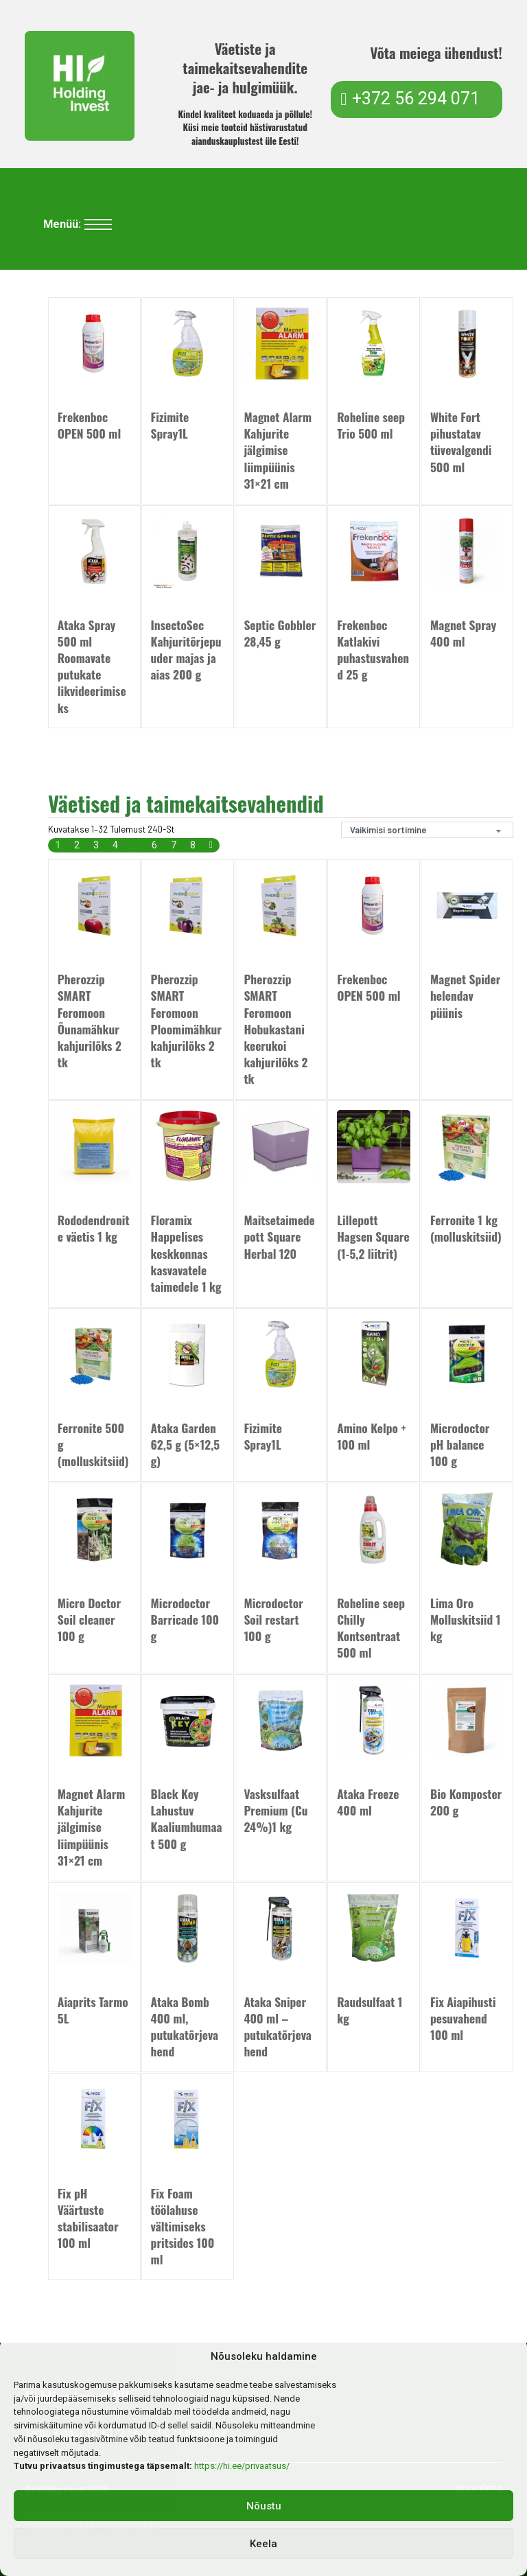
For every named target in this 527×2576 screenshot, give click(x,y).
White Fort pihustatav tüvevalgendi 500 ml (460, 441)
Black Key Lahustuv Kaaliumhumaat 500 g (186, 1819)
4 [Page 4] (115, 845)
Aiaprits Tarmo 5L (93, 2010)
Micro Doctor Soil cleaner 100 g (89, 1619)
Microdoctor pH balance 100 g (459, 1444)
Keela (263, 2544)
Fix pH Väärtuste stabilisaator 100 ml (88, 2218)
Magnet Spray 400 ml (463, 633)
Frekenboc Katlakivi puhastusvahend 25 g (373, 649)
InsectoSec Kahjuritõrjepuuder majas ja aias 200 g (186, 649)
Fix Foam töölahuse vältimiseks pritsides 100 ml (183, 2226)
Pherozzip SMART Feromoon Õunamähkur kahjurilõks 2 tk (89, 1021)
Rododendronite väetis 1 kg (94, 1228)
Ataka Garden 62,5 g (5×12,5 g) (185, 1444)
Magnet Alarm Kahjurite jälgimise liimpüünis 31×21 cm (278, 449)
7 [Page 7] (173, 845)
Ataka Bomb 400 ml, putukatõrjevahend (184, 2027)
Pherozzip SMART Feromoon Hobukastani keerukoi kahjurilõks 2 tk (275, 1029)
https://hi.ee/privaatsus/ (242, 2466)
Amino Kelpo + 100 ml (371, 1436)
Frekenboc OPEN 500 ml (89, 425)
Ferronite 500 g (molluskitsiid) (93, 1444)
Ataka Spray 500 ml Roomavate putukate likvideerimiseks (92, 666)
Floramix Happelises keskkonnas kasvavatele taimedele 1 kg (186, 1253)
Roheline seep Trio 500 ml (371, 425)
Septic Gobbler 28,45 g (280, 633)
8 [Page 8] (193, 845)
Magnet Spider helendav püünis (465, 996)
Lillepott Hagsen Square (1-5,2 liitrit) (373, 1236)
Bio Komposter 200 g (466, 1802)
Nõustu (263, 2506)
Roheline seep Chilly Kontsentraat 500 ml (371, 1628)
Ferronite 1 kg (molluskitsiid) (466, 1228)
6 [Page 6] (154, 845)
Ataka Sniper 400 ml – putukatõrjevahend (277, 2027)
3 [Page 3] (96, 845)
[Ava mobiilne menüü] (98, 224)
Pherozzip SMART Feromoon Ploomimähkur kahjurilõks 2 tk (186, 1021)
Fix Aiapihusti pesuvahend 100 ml (463, 2018)
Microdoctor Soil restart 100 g (273, 1619)
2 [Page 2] (77, 845)
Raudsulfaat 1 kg (369, 2010)
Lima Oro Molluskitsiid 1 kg (465, 1619)
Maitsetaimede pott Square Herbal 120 (279, 1236)
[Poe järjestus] (427, 830)
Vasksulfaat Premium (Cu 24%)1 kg (275, 1810)
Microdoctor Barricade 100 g (185, 1619)
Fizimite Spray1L (170, 425)
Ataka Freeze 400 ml (368, 1802)
